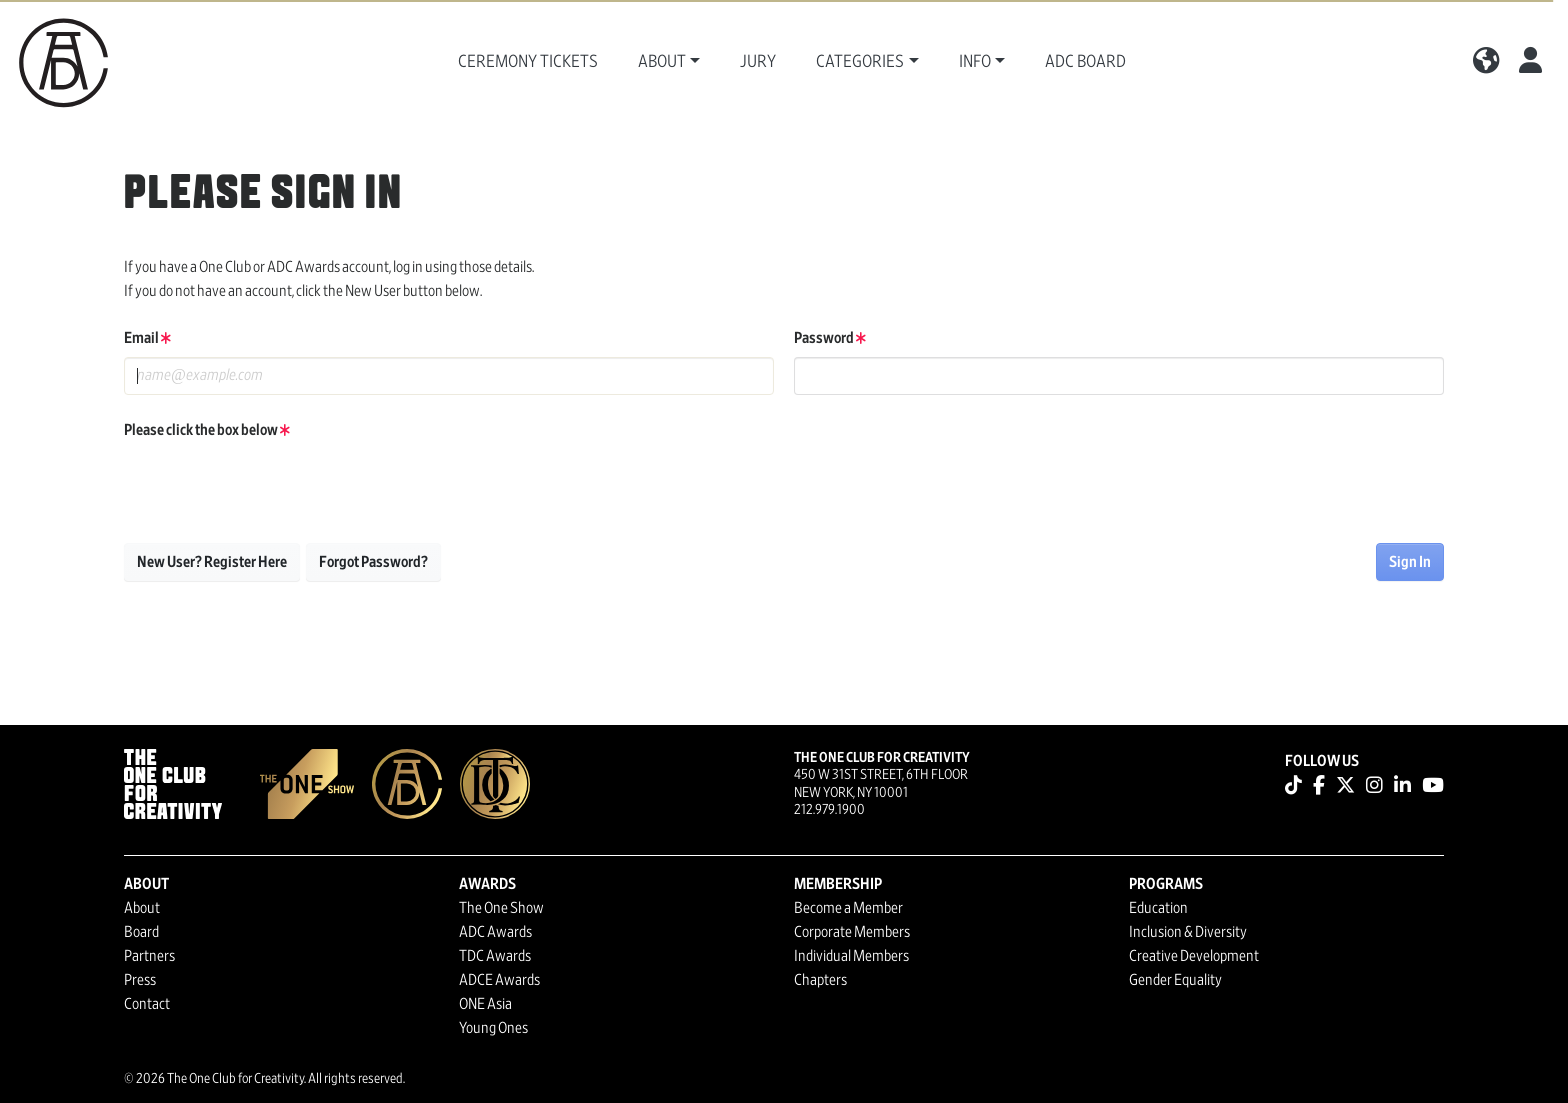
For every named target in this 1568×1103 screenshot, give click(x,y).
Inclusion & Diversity (1188, 932)
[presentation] (276, 488)
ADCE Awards (499, 980)
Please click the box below (207, 430)
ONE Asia (485, 1004)
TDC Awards (495, 956)
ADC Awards (495, 932)
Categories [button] (860, 62)
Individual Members (851, 956)
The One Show (501, 908)
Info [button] (975, 62)
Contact (147, 1004)
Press (140, 980)
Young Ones (493, 1028)
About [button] (662, 62)
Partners (149, 956)
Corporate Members (852, 932)
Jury (758, 62)
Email (147, 338)
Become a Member (848, 908)
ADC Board (1085, 62)
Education (1158, 908)
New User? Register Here (212, 562)
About (142, 908)
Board (141, 932)
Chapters (820, 980)
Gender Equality (1175, 980)
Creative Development (1194, 956)
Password (830, 338)
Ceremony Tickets (528, 62)
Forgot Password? (373, 562)
